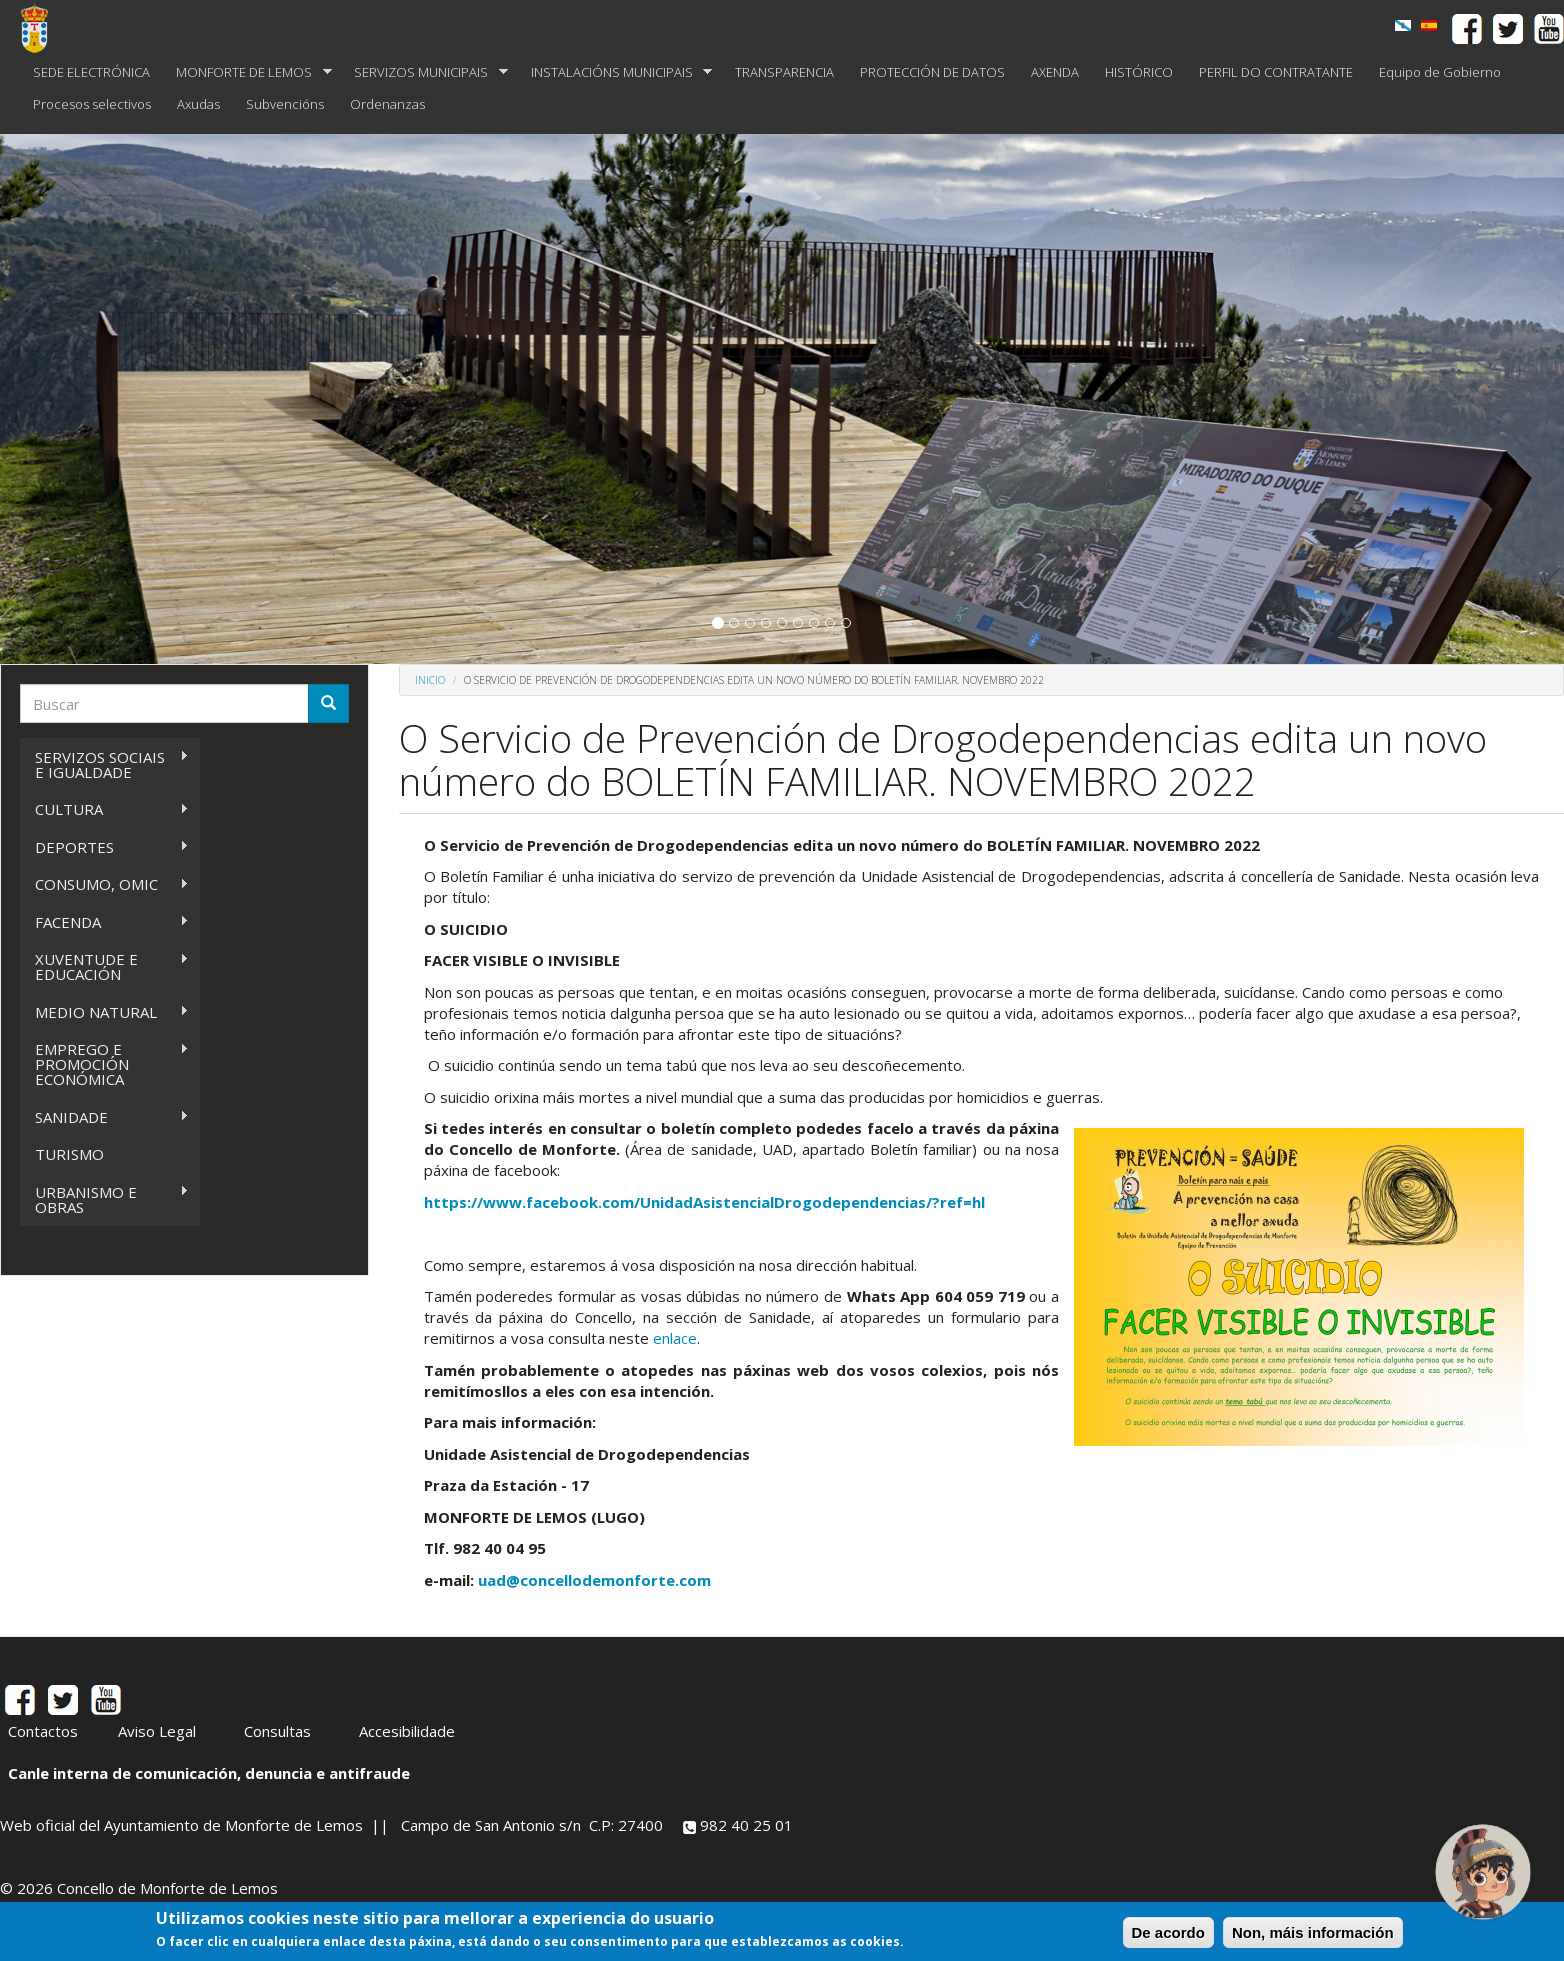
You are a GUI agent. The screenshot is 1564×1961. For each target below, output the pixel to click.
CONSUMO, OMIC (104, 884)
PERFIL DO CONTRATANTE (1276, 72)
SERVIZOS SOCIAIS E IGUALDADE (104, 764)
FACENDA (104, 922)
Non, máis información (1313, 1932)
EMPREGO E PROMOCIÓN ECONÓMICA (104, 1064)
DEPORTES (104, 847)
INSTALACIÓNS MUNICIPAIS (615, 72)
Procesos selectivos (92, 104)
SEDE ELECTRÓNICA (91, 72)
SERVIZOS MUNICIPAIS (424, 72)
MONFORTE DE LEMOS (247, 72)
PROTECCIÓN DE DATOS (932, 72)
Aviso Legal (157, 1731)
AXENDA (1055, 72)
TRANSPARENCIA (784, 72)
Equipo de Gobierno (1440, 72)
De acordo (1168, 1932)
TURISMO (69, 1154)
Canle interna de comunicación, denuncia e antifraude (209, 1773)
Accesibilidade (407, 1731)
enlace (675, 1338)
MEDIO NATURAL (104, 1012)
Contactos (43, 1731)
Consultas (277, 1731)
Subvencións (285, 104)
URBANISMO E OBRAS (104, 1199)
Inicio (430, 680)
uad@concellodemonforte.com (594, 1580)
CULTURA (104, 809)
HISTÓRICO (1139, 72)
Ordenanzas (387, 104)
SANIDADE (104, 1117)
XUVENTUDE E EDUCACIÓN (104, 966)
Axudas (198, 104)
